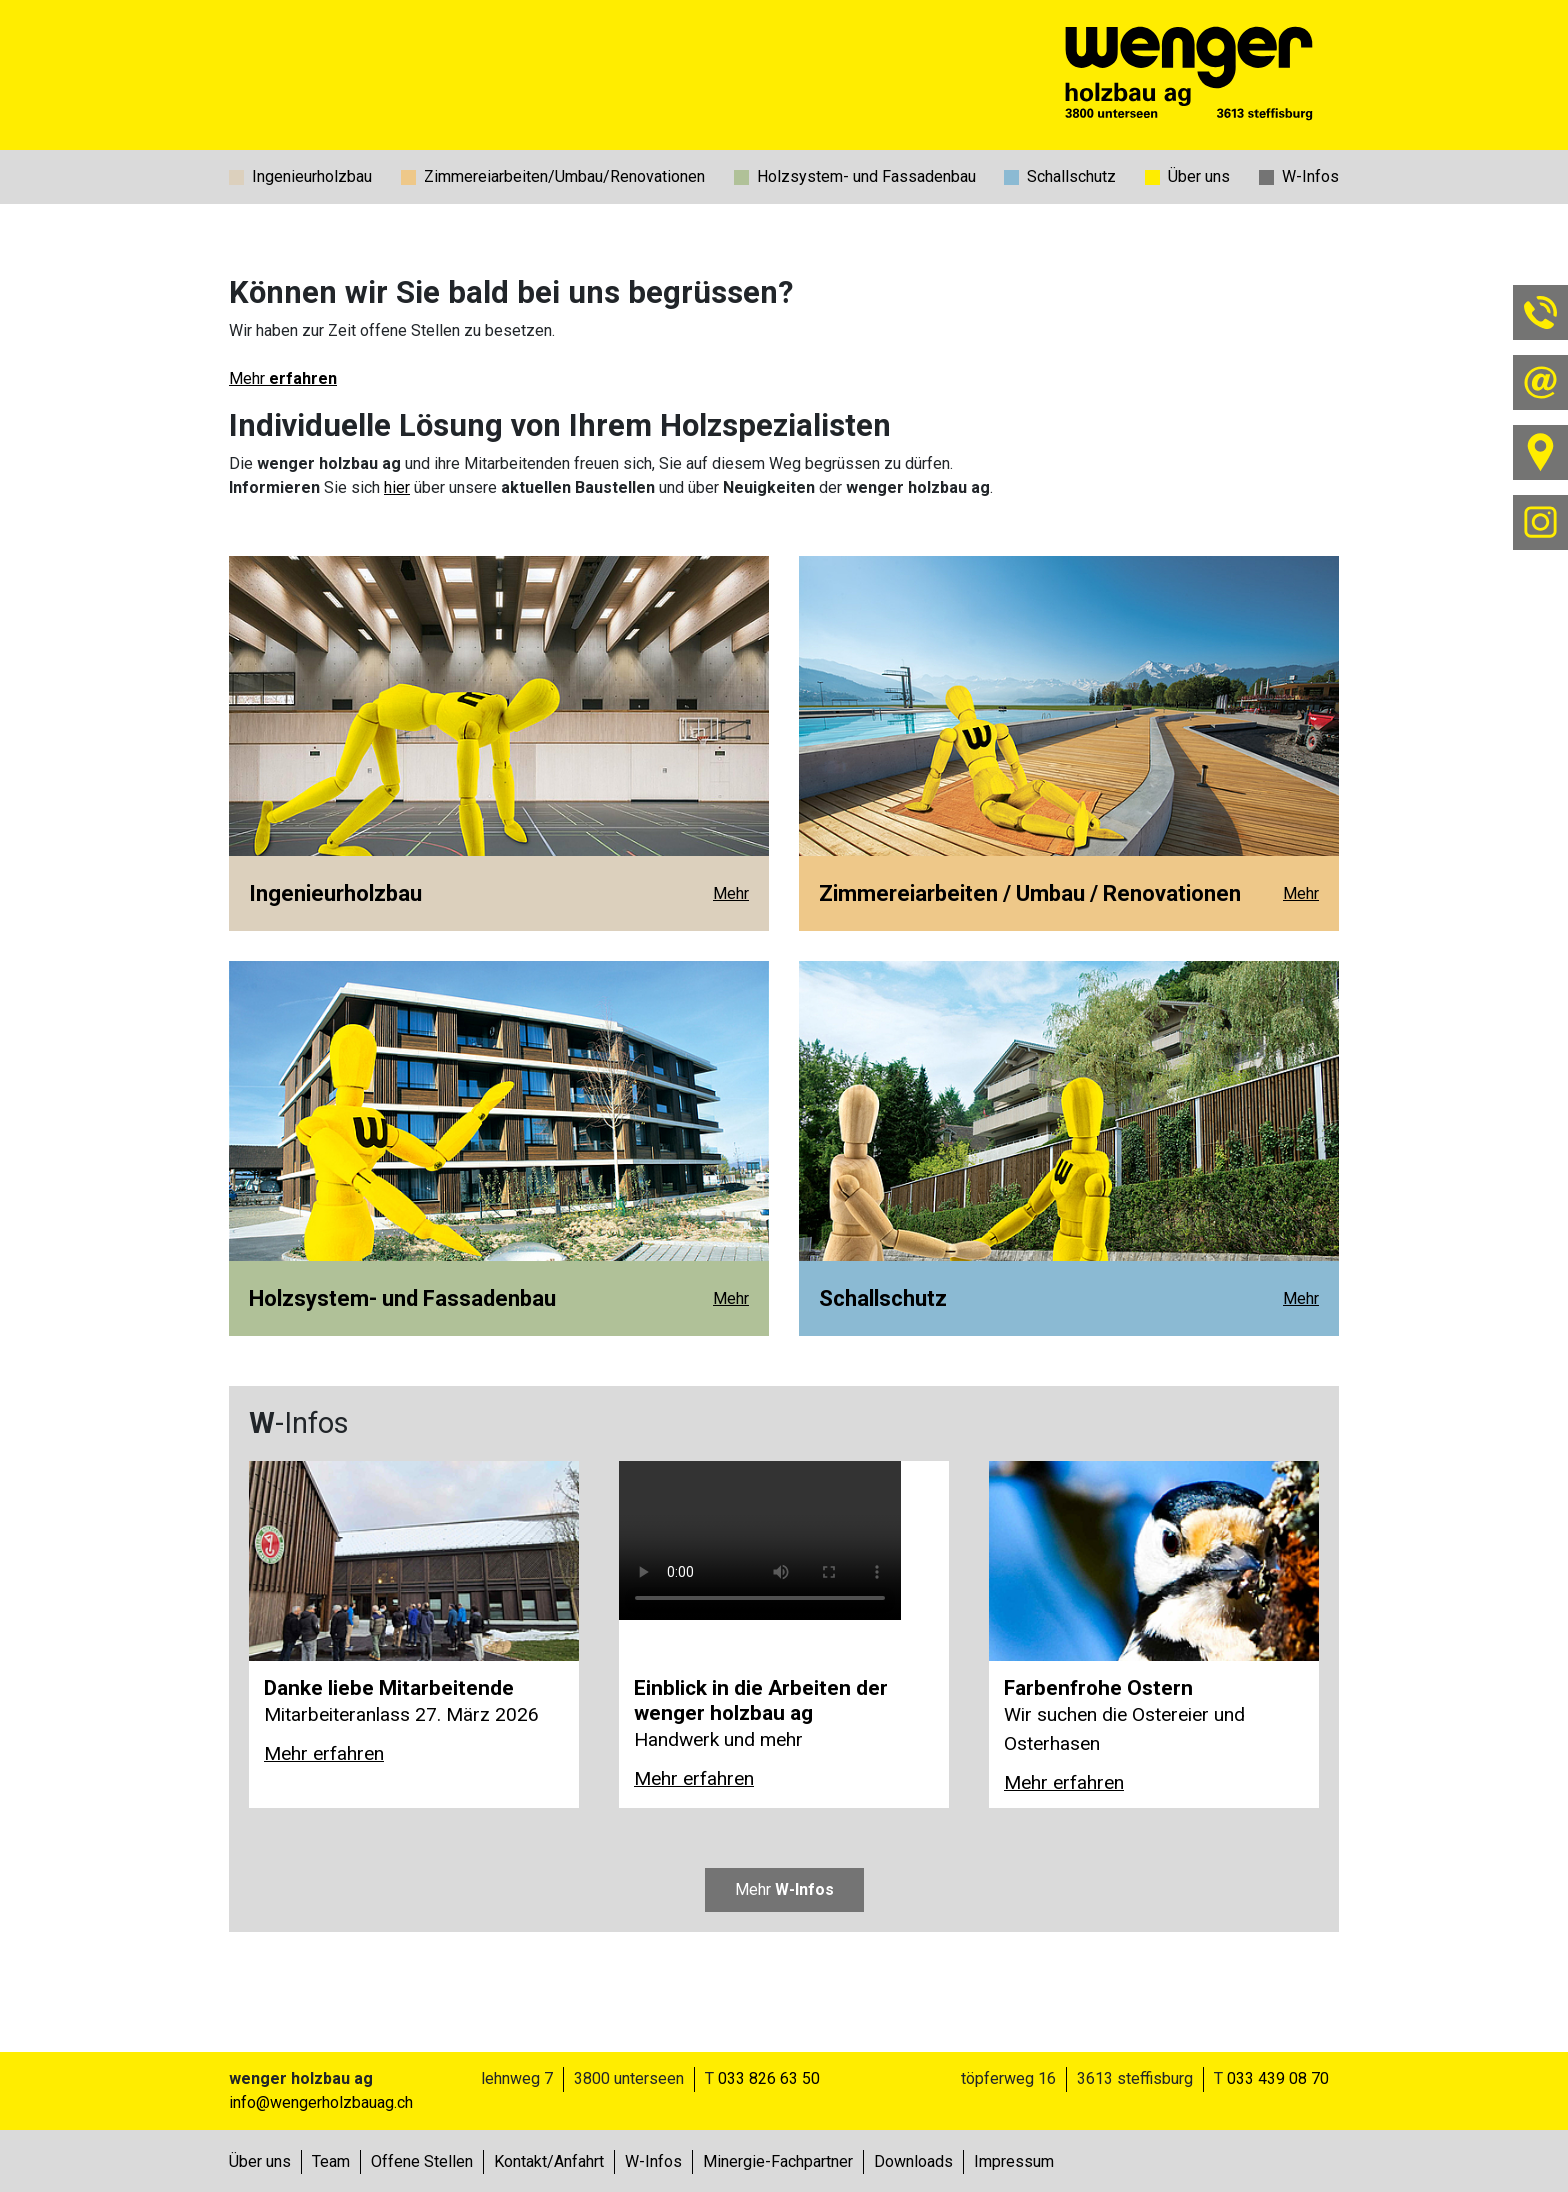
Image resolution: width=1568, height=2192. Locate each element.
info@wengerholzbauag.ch (321, 2102)
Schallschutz (1071, 176)
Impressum (1014, 2161)
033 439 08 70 (1278, 2078)
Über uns (1199, 176)
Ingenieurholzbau (312, 176)
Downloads (913, 2161)
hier (397, 487)
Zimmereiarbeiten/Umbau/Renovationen (564, 176)
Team (331, 2161)
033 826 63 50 (769, 2078)
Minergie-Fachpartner (778, 2161)
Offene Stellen (422, 2161)
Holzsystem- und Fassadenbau (866, 176)
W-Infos (1310, 176)
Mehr (283, 378)
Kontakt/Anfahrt (549, 2161)
